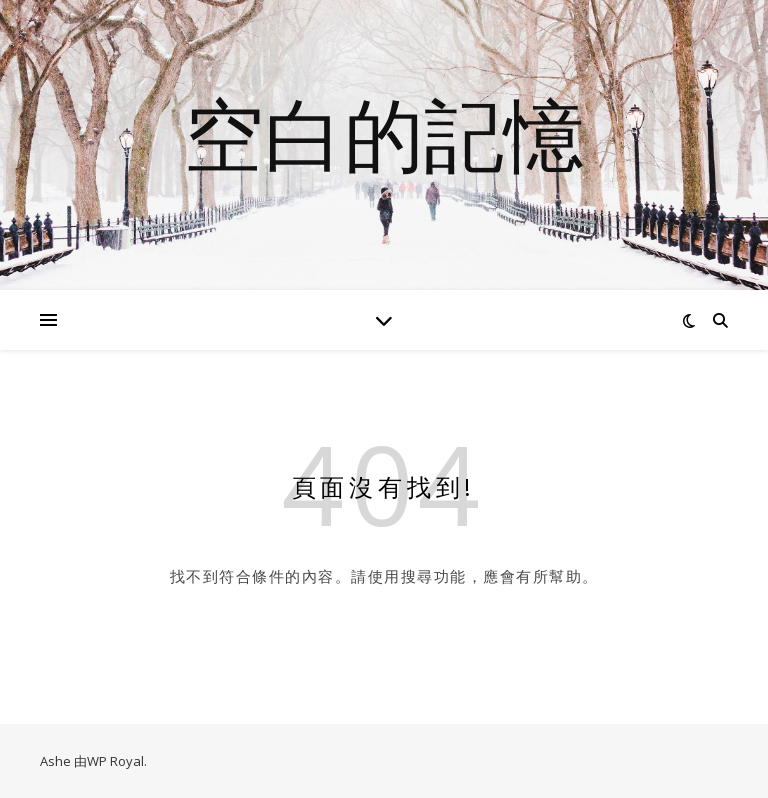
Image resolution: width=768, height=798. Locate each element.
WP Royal (115, 761)
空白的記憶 (384, 133)
